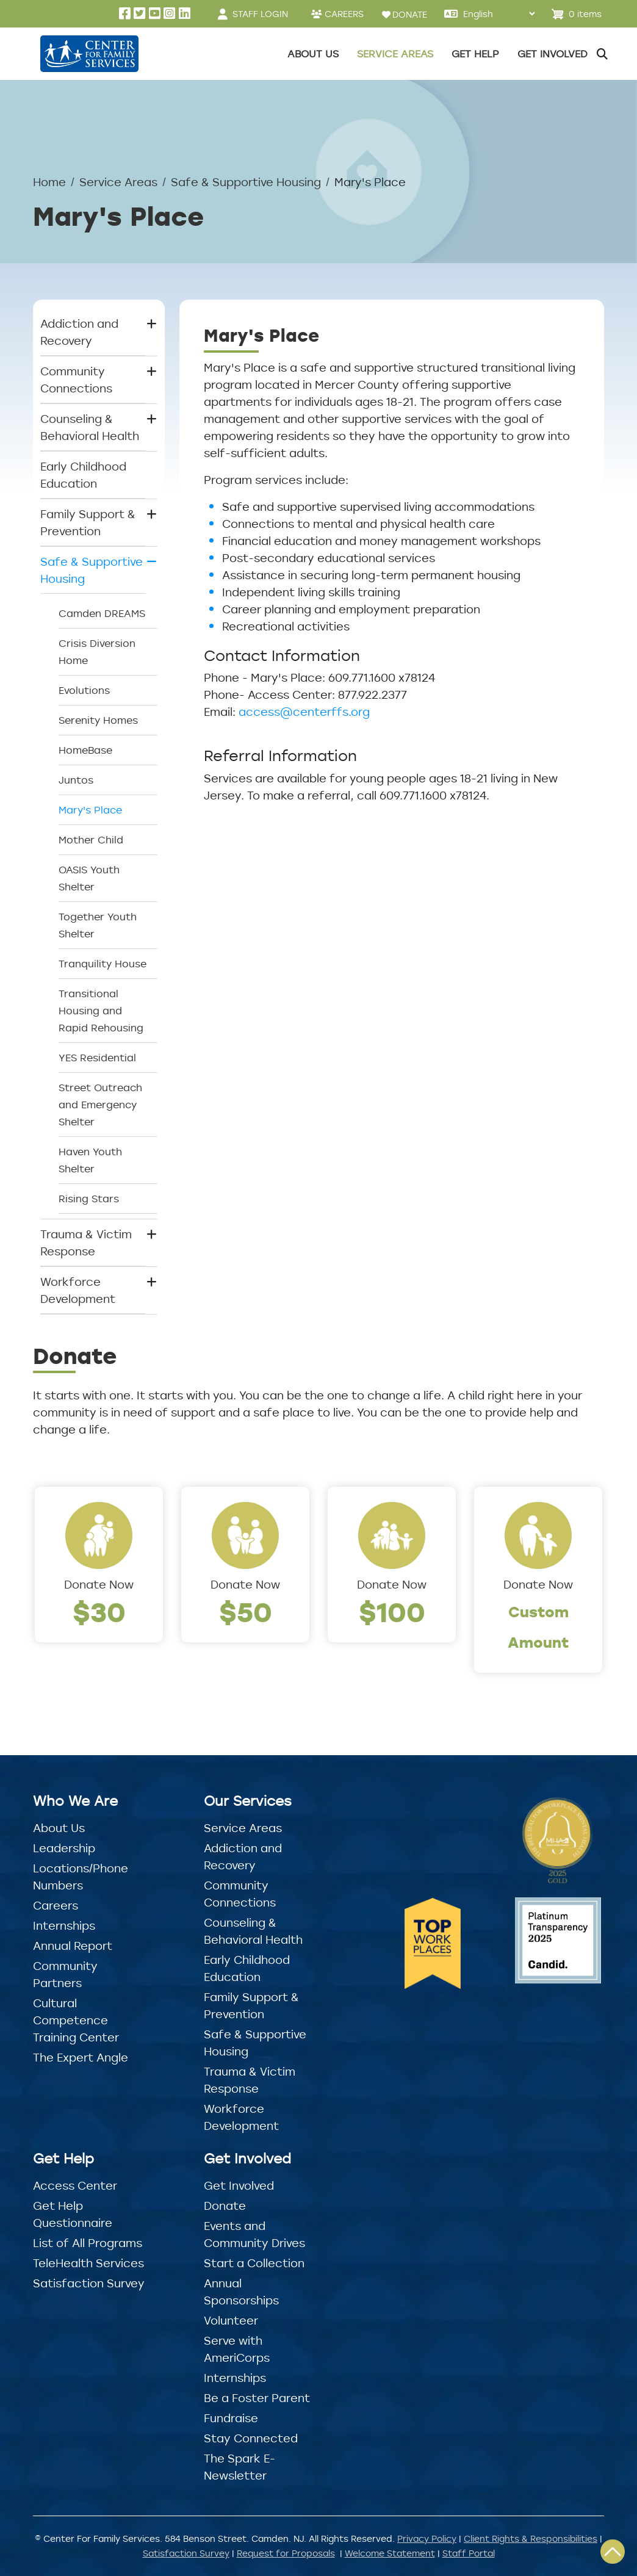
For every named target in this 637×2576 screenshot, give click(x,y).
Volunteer (231, 2320)
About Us (59, 1827)
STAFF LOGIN (260, 14)
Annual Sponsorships (241, 2291)
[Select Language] (499, 13)
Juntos (76, 780)
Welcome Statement (390, 2553)
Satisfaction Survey (89, 2283)
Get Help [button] (475, 53)
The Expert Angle (80, 2057)
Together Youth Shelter (98, 925)
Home (49, 182)
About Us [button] (313, 53)
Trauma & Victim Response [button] (86, 1242)
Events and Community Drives (254, 2234)
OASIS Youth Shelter (89, 878)
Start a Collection (254, 2263)
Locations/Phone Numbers (80, 1876)
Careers (55, 1905)
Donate (225, 2205)
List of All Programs (87, 2242)
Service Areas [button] (395, 53)
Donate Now (99, 1584)
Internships (64, 1925)
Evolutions (84, 690)
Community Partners (65, 1974)
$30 (99, 1611)
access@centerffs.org (304, 711)
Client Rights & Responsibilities (530, 2538)
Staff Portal (468, 2553)
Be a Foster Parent (257, 2397)
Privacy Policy (426, 2538)
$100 (392, 1611)
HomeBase (85, 750)
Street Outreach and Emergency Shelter (100, 1104)
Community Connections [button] (76, 379)
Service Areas (118, 182)
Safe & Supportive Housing (246, 182)
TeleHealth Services (88, 2263)
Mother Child (91, 839)
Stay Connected (251, 2438)
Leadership (64, 1848)
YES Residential (97, 1057)
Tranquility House (102, 963)
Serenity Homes (98, 720)
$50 (245, 1611)
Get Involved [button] (552, 53)
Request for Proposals (286, 2553)
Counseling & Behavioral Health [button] (89, 427)
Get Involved (239, 2185)
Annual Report (72, 1945)
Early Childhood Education (83, 475)
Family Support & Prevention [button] (87, 522)
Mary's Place (90, 810)
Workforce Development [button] (77, 1290)
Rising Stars (89, 1198)
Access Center (75, 2185)
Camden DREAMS (102, 613)
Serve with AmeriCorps (237, 2349)
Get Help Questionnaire (72, 2214)
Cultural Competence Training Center (76, 2020)
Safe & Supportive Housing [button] (91, 570)
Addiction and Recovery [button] (79, 332)
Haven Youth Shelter (90, 1160)
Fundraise (231, 2418)
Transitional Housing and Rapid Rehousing (101, 1010)
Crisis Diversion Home (97, 652)
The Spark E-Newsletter (239, 2467)
